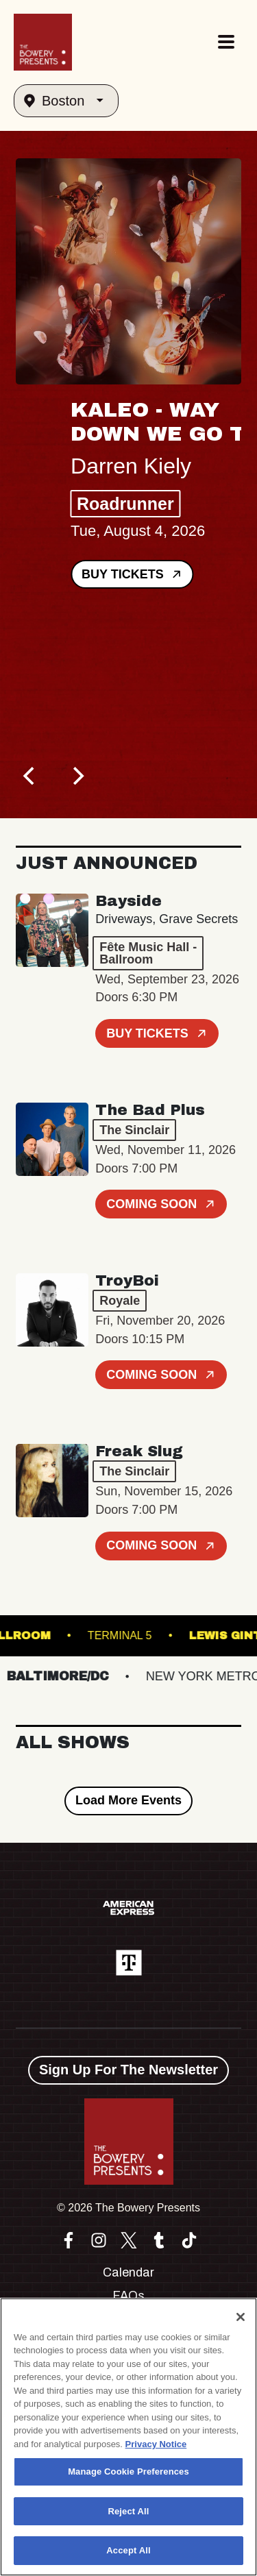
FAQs (128, 2296)
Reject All (128, 2511)
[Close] (240, 2317)
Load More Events (128, 1800)
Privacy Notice (156, 2444)
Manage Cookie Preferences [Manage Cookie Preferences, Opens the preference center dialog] (128, 2471)
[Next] (77, 776)
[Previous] (31, 776)
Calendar (128, 2272)
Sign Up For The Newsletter (128, 2069)
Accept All (128, 2550)
